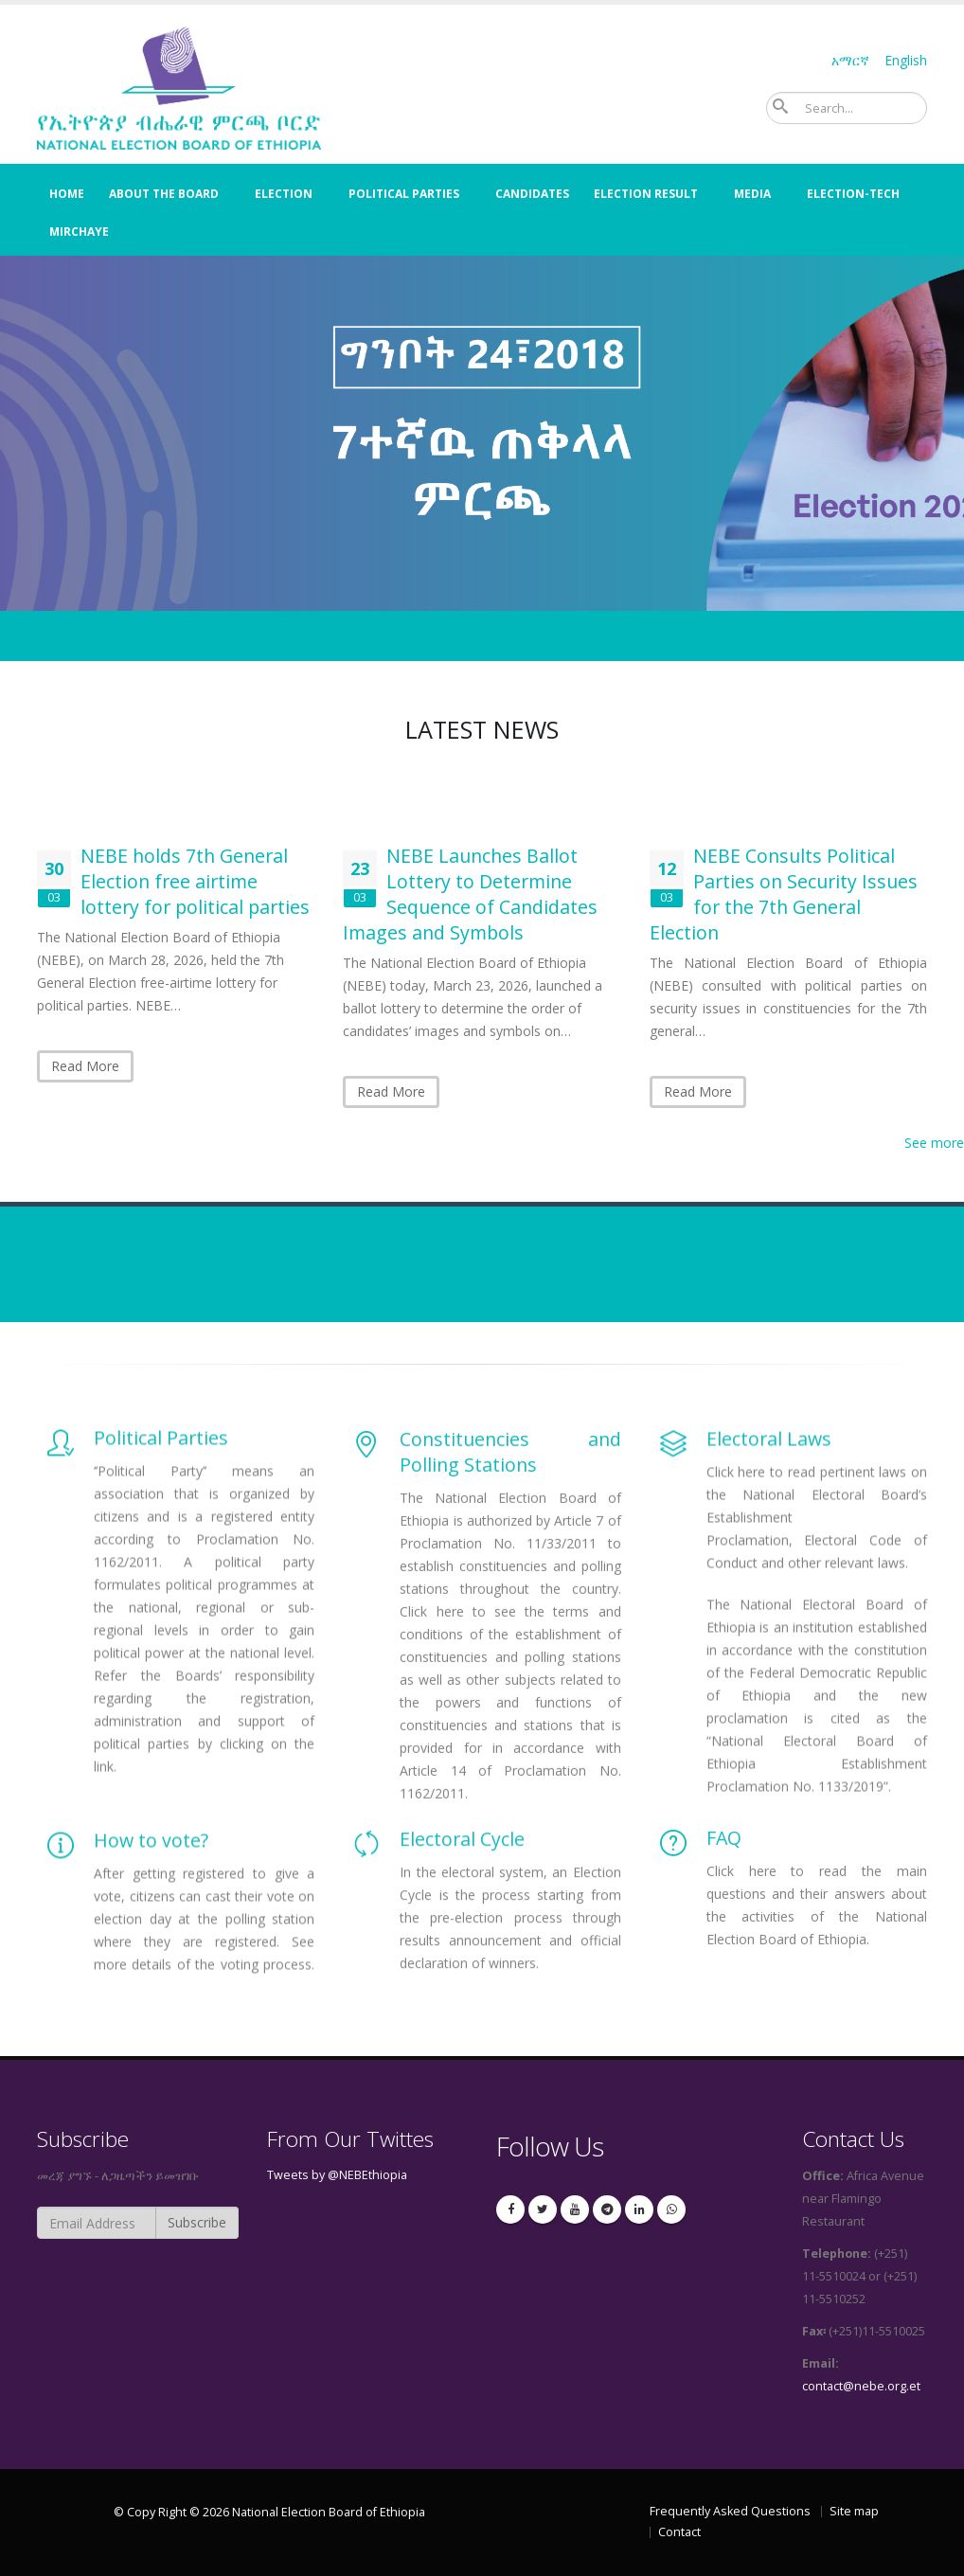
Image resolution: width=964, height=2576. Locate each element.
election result (646, 194)
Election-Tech (853, 194)
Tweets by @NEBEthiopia (337, 2175)
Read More (85, 1066)
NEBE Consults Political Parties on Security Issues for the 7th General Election (784, 894)
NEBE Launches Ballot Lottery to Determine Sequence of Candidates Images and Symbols (470, 894)
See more (934, 1143)
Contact (679, 2532)
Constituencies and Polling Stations (510, 1642)
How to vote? (153, 1926)
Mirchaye (79, 232)
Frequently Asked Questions (730, 2511)
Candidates (532, 194)
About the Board (164, 194)
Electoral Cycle (462, 1913)
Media (752, 194)
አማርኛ (850, 60)
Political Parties (403, 194)
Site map (854, 2511)
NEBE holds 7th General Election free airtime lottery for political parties (195, 881)
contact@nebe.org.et (861, 2386)
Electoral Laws (768, 1625)
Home (66, 194)
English (905, 60)
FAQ (723, 1901)
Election (283, 194)
